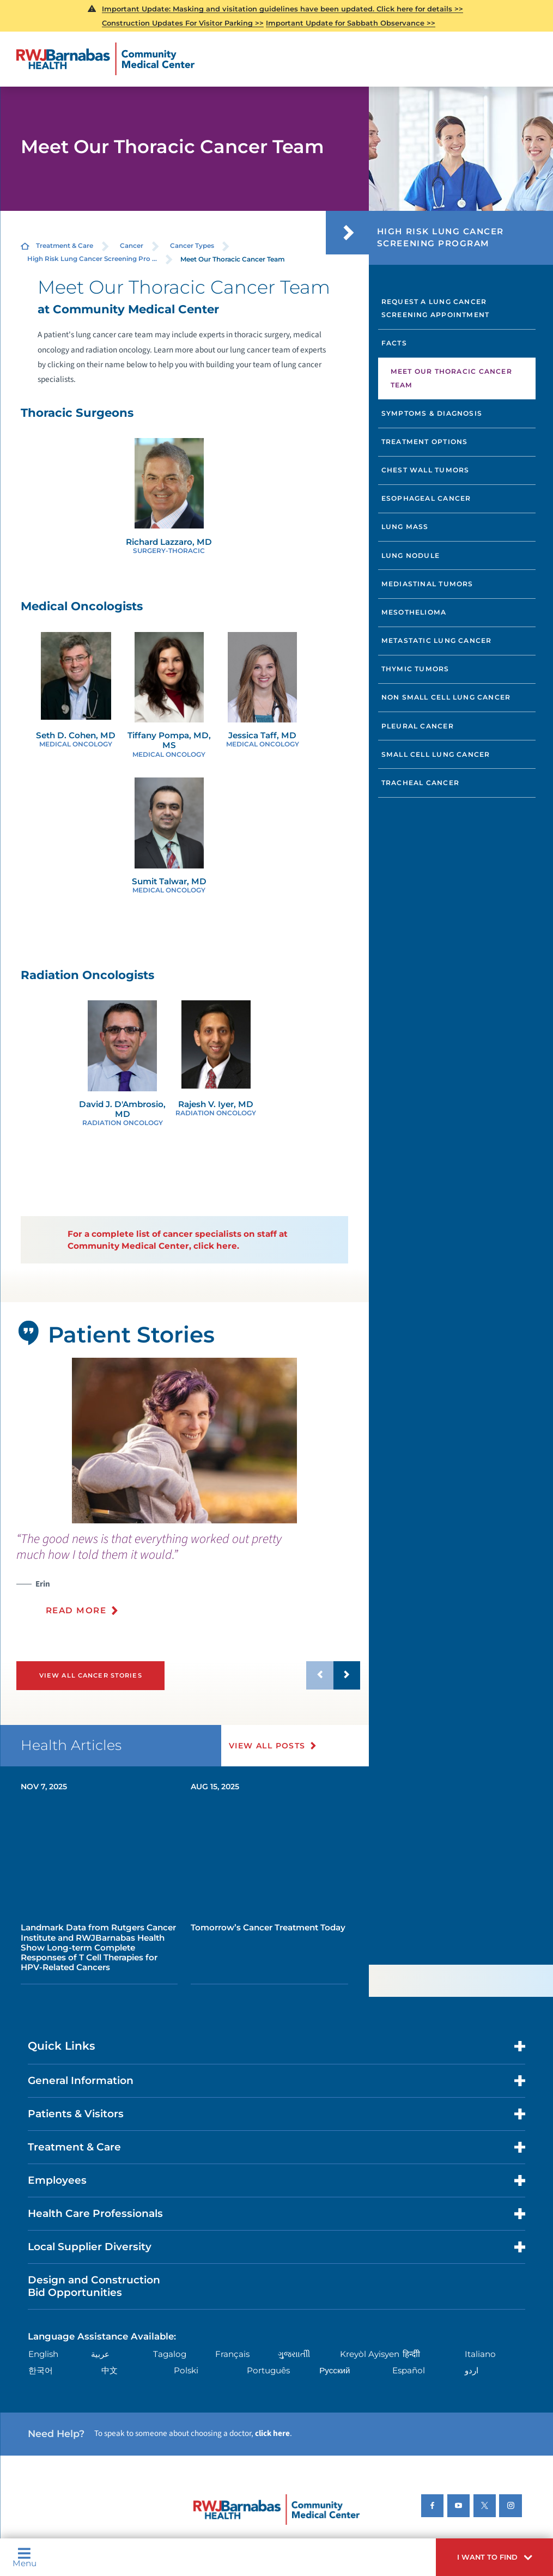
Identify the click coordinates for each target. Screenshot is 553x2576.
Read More (76, 1610)
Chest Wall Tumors (425, 470)
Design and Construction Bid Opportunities (94, 2286)
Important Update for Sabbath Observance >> (350, 23)
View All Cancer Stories (90, 1675)
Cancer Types (192, 246)
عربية (100, 2354)
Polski (186, 2370)
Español (408, 2370)
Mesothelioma (414, 612)
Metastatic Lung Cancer (436, 640)
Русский (334, 2370)
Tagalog (169, 2354)
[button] (494, 2557)
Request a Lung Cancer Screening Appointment (435, 308)
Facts (394, 343)
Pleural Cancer (417, 726)
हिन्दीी (411, 2354)
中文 (109, 2370)
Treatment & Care (64, 246)
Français (232, 2354)
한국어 (40, 2370)
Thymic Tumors (415, 669)
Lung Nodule (410, 555)
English (43, 2354)
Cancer (131, 246)
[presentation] (188, 1580)
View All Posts (267, 1746)
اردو (471, 2370)
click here (272, 2433)
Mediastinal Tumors (427, 584)
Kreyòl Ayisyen (369, 2354)
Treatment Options (424, 442)
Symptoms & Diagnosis (431, 413)
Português (268, 2370)
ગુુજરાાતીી (294, 2354)
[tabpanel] (184, 1441)
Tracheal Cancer (420, 783)
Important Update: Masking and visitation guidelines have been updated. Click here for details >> (282, 8)
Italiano (480, 2354)
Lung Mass (405, 527)
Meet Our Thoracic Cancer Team (451, 377)
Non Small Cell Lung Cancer (446, 697)
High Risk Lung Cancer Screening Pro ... (92, 259)
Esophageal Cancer (426, 498)
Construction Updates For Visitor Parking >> (183, 23)
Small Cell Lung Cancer (435, 754)
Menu (25, 2557)
